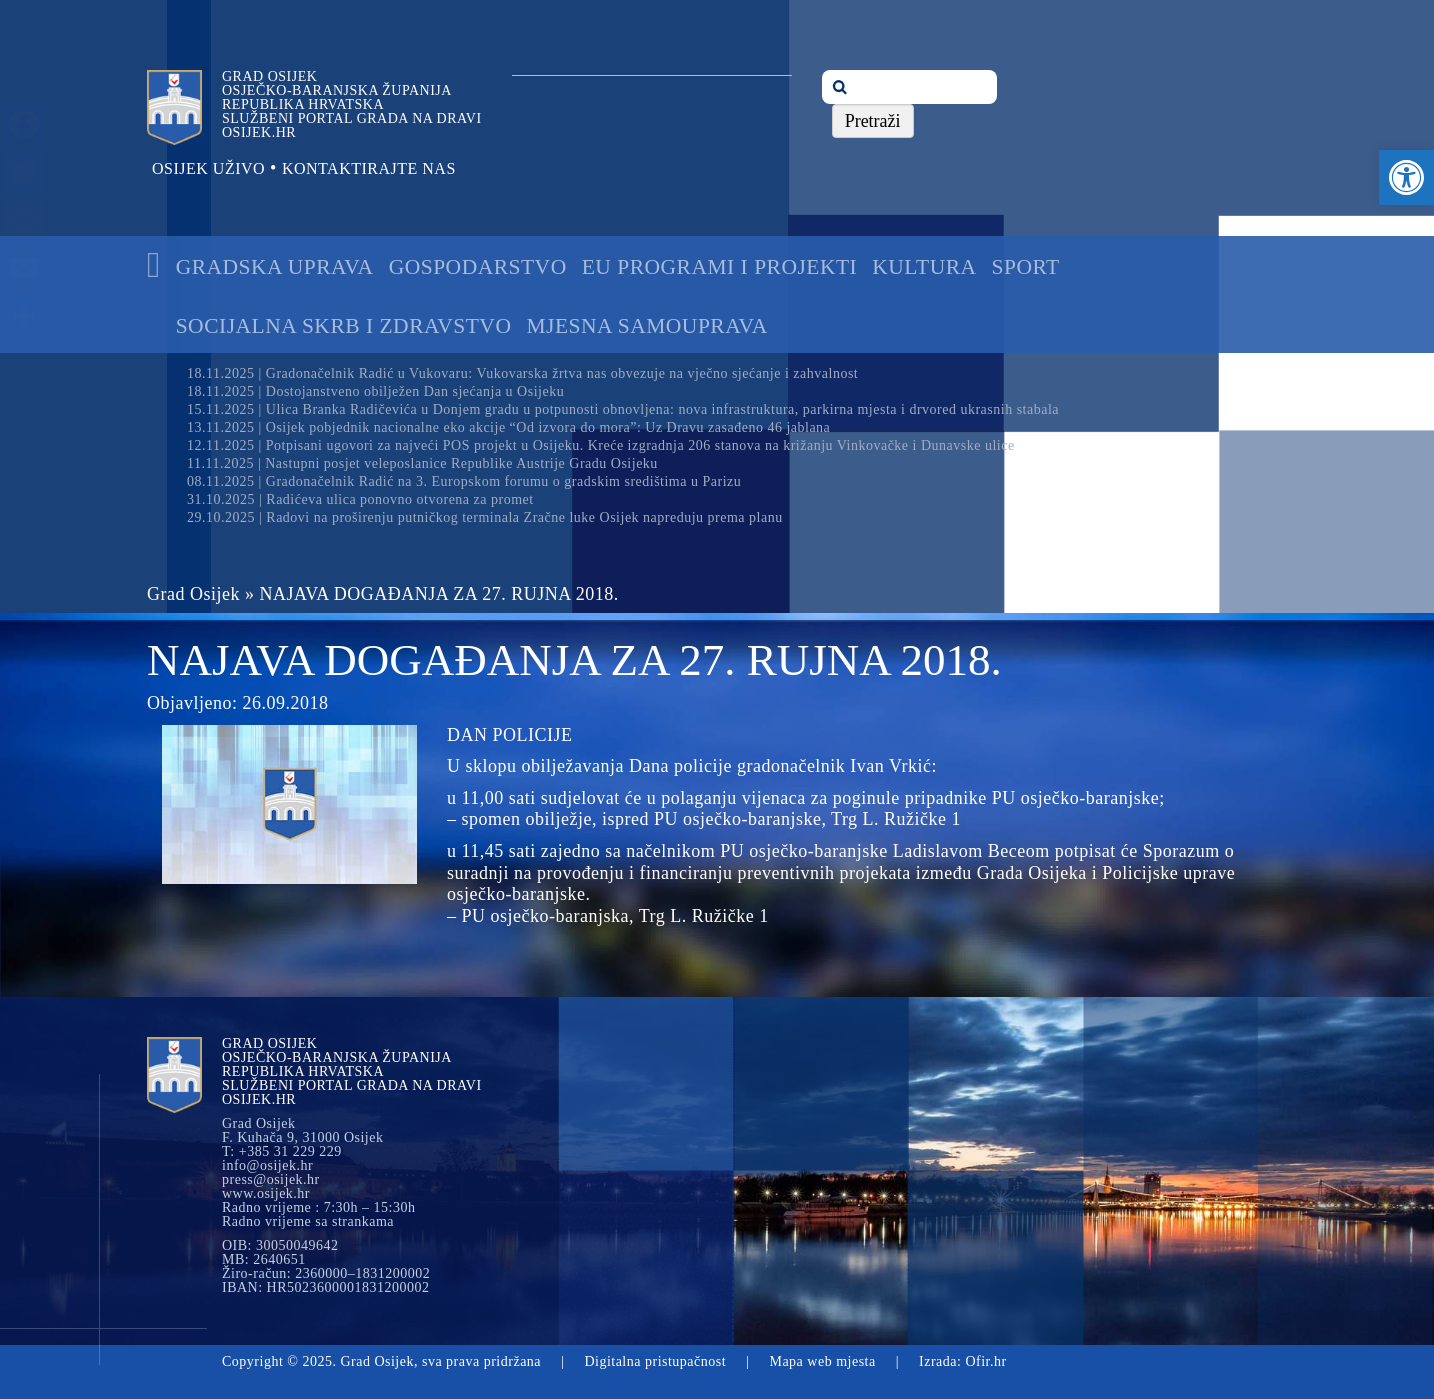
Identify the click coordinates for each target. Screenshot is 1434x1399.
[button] (1406, 177)
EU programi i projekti (720, 267)
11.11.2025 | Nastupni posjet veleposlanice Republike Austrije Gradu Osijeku (422, 463)
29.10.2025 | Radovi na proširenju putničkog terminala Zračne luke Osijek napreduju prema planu (485, 517)
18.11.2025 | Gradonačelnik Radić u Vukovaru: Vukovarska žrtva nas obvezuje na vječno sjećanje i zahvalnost (522, 373)
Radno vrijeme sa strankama (308, 1222)
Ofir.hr (985, 1361)
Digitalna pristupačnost (655, 1361)
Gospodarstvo (478, 267)
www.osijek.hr (266, 1194)
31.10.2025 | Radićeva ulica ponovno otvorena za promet (360, 499)
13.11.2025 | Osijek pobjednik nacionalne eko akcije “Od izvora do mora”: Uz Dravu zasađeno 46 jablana (508, 427)
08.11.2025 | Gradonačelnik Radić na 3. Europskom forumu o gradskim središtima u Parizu (464, 481)
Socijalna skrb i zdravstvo (344, 326)
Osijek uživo (208, 168)
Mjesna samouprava (646, 326)
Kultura (924, 267)
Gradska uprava (275, 267)
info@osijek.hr (267, 1166)
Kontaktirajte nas (369, 168)
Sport (1026, 267)
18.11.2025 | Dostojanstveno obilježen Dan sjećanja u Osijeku (375, 391)
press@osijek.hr (271, 1180)
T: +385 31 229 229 (282, 1152)
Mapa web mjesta (822, 1361)
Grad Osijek (193, 594)
